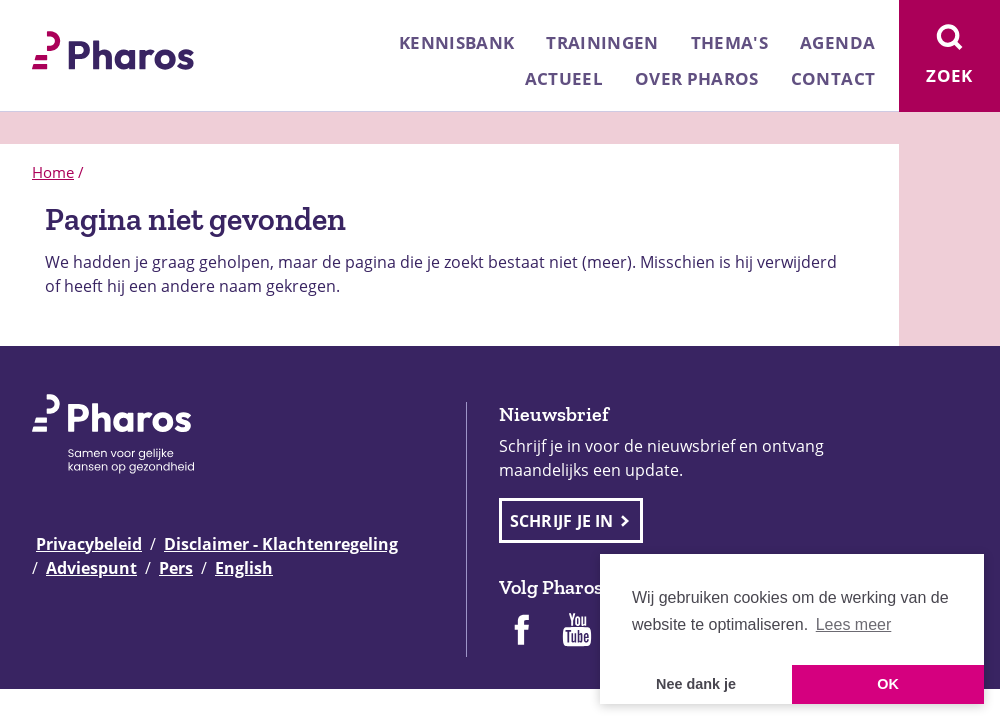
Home (53, 172)
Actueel (564, 78)
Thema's (729, 42)
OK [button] (888, 684)
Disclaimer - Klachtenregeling (281, 544)
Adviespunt (91, 568)
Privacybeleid (89, 544)
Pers (176, 568)
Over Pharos (697, 78)
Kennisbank (456, 42)
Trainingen (602, 42)
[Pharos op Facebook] (521, 632)
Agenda (837, 42)
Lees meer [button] (854, 624)
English (244, 568)
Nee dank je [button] (696, 684)
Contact (833, 78)
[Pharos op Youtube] (577, 632)
